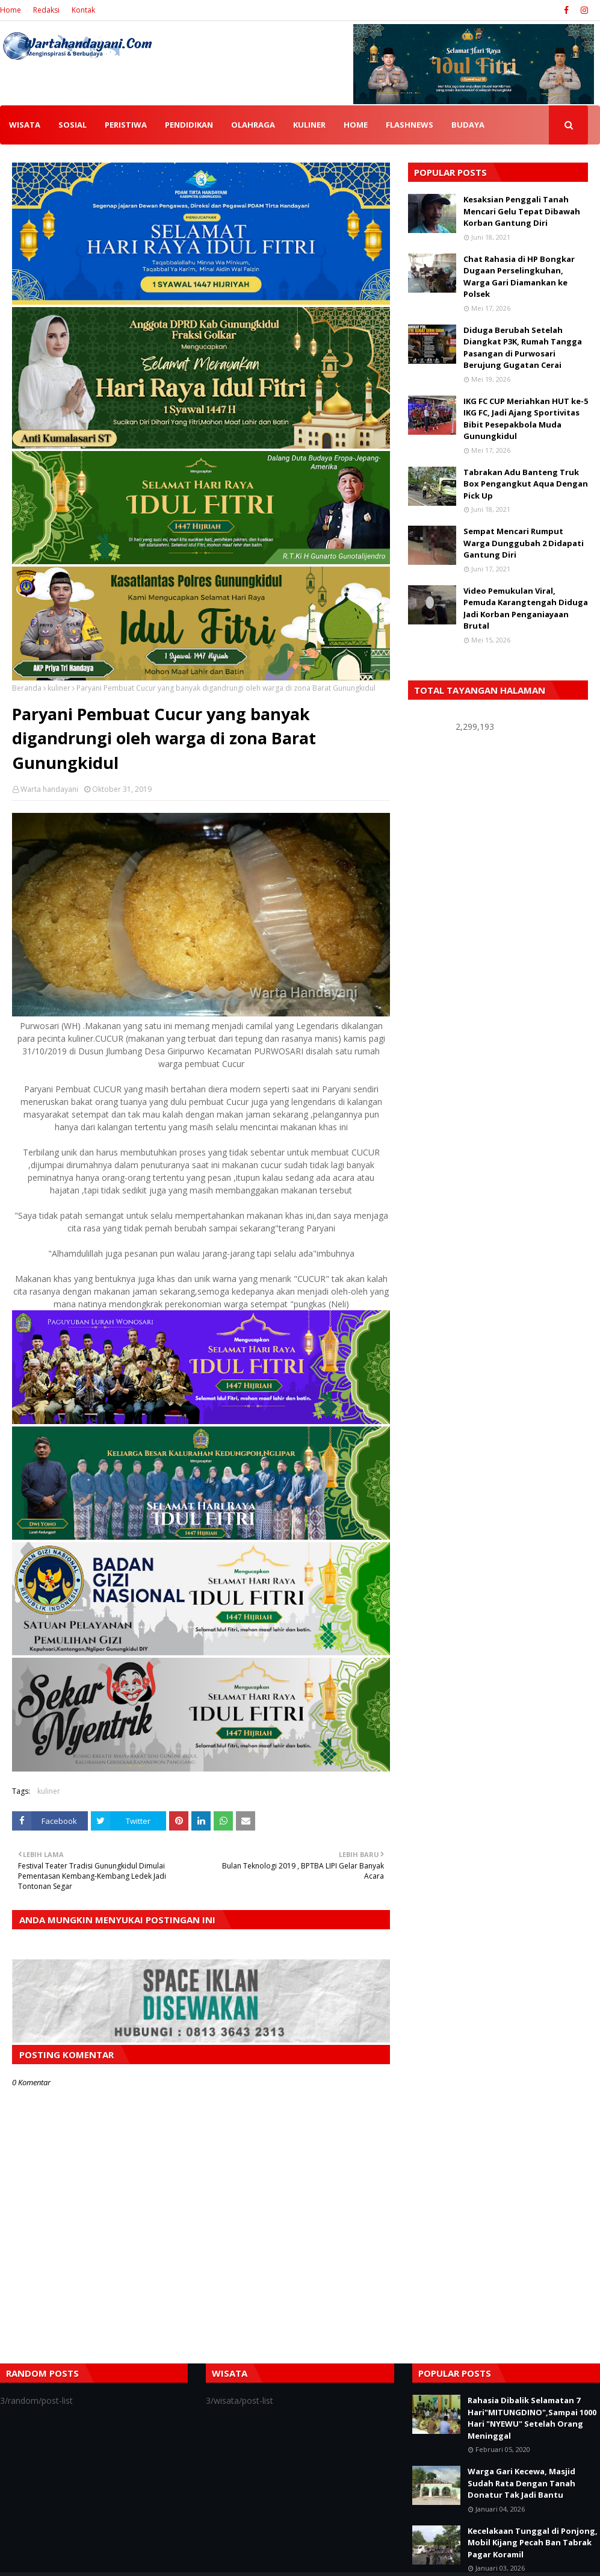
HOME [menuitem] (356, 124)
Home (10, 10)
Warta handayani (49, 789)
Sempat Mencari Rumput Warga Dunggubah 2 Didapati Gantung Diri (523, 543)
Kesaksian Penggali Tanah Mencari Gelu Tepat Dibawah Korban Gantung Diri (521, 211)
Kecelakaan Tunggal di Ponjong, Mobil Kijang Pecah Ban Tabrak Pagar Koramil (533, 2542)
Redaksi (46, 10)
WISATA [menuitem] (24, 124)
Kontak (83, 10)
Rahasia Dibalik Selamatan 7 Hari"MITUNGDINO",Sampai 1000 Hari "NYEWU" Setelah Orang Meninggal (532, 2418)
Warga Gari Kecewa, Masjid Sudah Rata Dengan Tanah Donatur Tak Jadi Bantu (521, 2483)
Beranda (27, 688)
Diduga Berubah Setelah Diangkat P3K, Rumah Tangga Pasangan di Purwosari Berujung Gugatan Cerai (522, 348)
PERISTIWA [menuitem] (126, 124)
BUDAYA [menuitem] (467, 124)
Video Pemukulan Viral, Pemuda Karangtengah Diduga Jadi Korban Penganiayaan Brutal (525, 608)
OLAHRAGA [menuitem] (253, 124)
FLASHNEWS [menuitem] (409, 124)
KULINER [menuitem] (309, 124)
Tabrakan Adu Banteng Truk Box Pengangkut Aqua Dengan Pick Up (525, 484)
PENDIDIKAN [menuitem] (189, 124)
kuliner (59, 688)
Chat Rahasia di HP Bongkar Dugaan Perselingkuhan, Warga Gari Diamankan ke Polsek (519, 277)
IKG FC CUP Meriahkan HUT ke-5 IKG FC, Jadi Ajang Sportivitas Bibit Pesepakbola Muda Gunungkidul (525, 419)
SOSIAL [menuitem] (72, 124)
